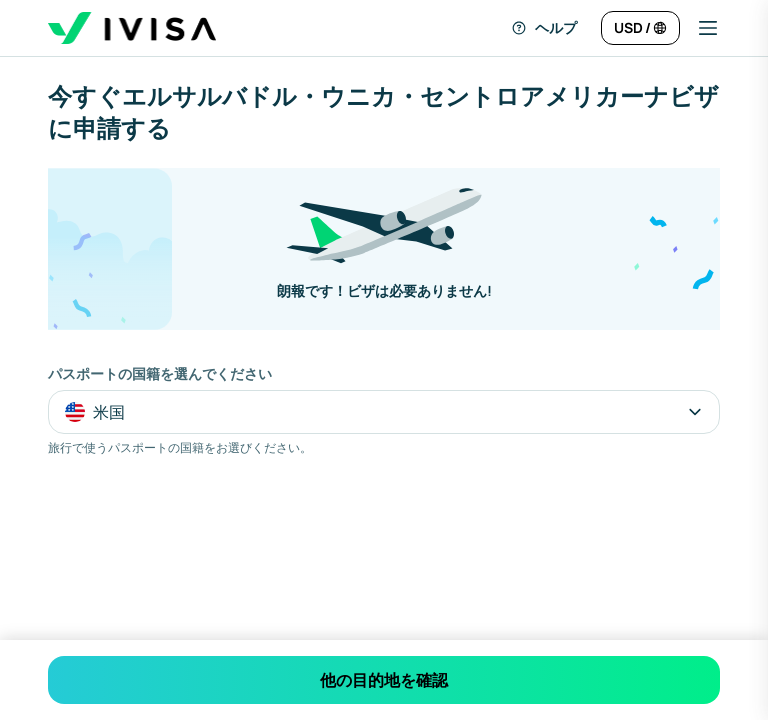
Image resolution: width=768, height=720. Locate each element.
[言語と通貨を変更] (640, 28)
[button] (700, 28)
